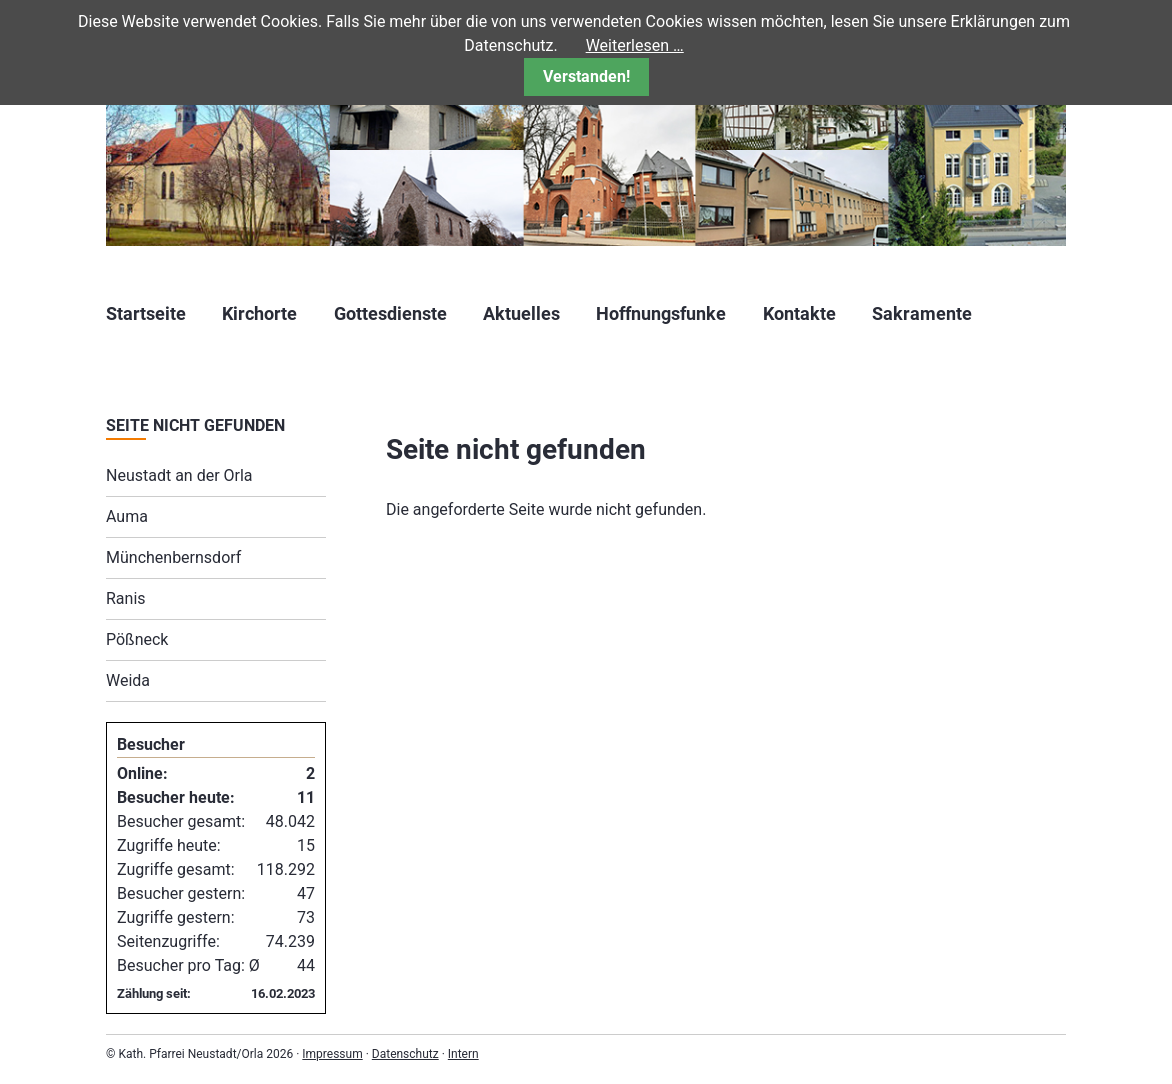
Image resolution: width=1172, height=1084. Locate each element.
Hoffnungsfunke (661, 313)
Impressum (332, 1054)
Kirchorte (259, 313)
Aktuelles (521, 313)
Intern (463, 1054)
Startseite (146, 313)
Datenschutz (405, 1054)
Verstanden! (586, 76)
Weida (128, 680)
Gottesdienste (390, 313)
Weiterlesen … (635, 45)
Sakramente (922, 313)
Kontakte (799, 313)
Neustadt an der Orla (179, 475)
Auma (127, 516)
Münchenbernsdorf (173, 557)
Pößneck (137, 639)
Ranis (126, 598)
